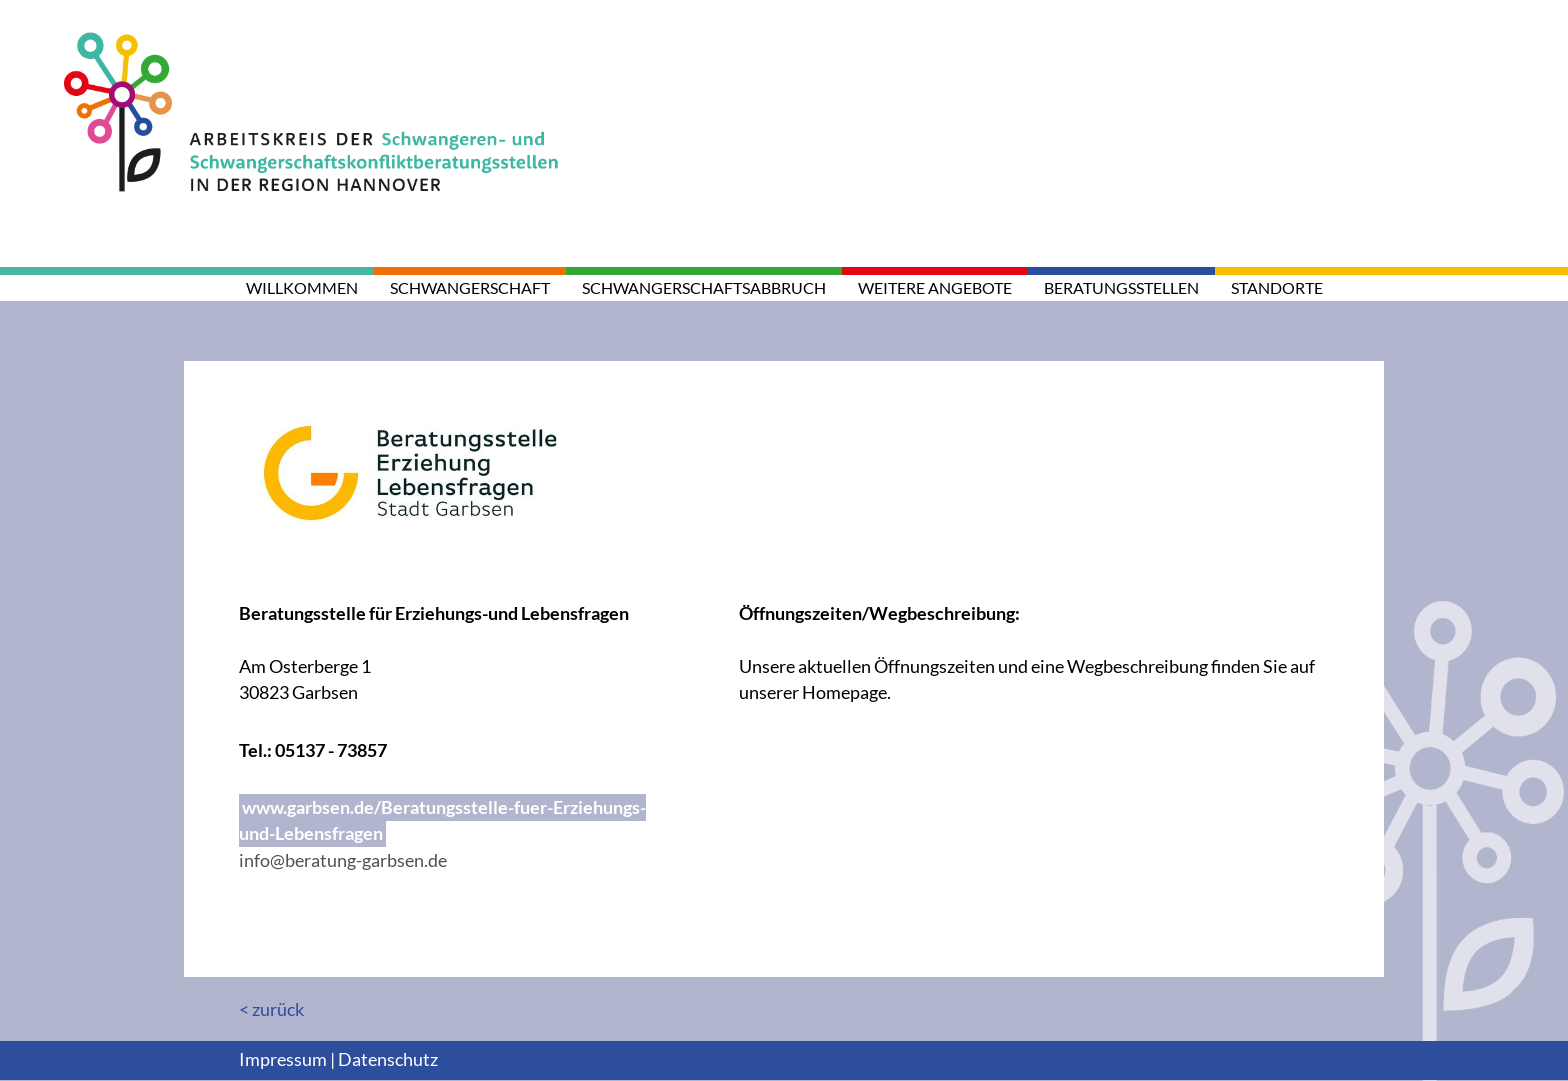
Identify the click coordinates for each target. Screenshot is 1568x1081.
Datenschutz (388, 1059)
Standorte (1277, 287)
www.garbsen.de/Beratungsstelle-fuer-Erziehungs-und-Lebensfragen (442, 820)
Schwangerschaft (470, 287)
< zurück (271, 1009)
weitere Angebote (935, 287)
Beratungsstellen (1121, 287)
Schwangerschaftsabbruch (704, 287)
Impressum (283, 1059)
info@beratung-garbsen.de (343, 860)
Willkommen (302, 287)
